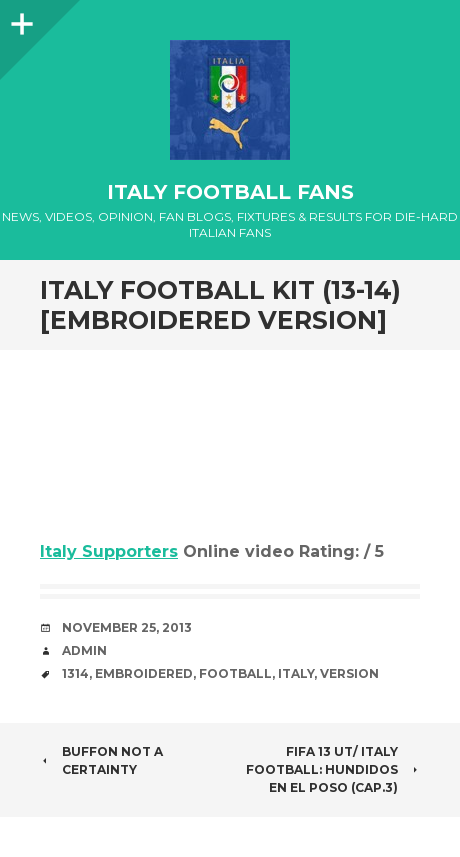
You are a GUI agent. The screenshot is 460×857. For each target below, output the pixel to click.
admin (84, 650)
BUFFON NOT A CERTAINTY (101, 760)
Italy (296, 673)
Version (349, 673)
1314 (75, 673)
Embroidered (144, 673)
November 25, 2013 (127, 627)
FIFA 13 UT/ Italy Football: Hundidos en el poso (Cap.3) (333, 769)
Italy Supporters (109, 551)
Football (235, 673)
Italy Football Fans (230, 192)
